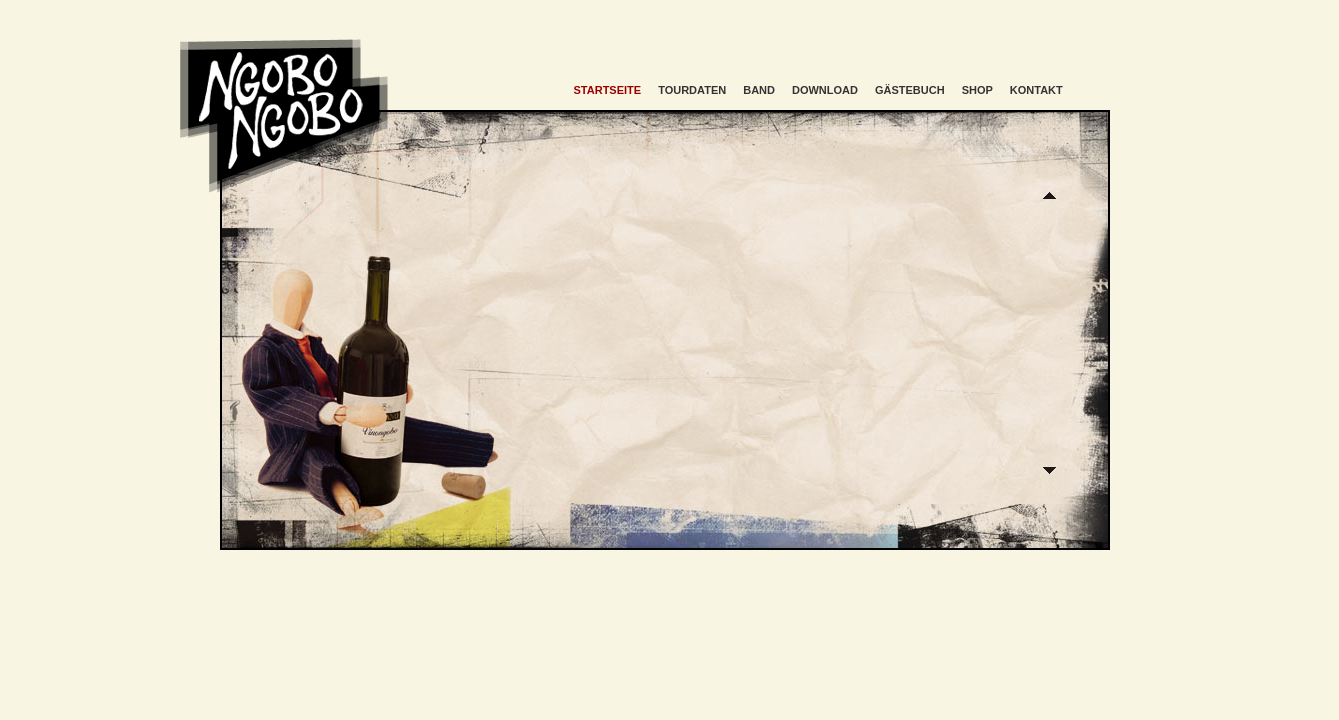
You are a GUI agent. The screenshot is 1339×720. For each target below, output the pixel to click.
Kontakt (1036, 90)
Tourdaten (692, 90)
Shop (977, 90)
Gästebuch (910, 90)
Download (825, 90)
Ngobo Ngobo (284, 116)
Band (759, 90)
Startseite (608, 90)
